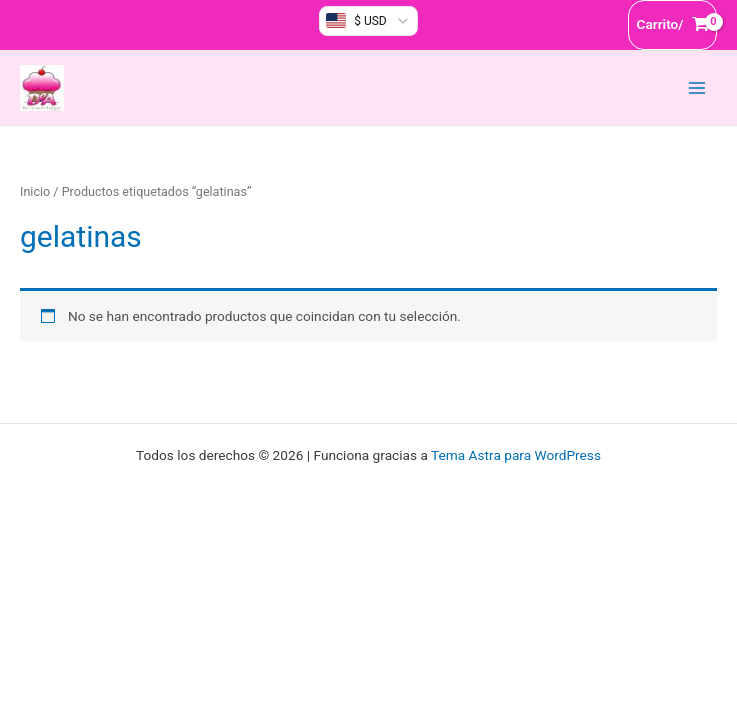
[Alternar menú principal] (697, 87)
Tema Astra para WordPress (516, 455)
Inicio (35, 191)
